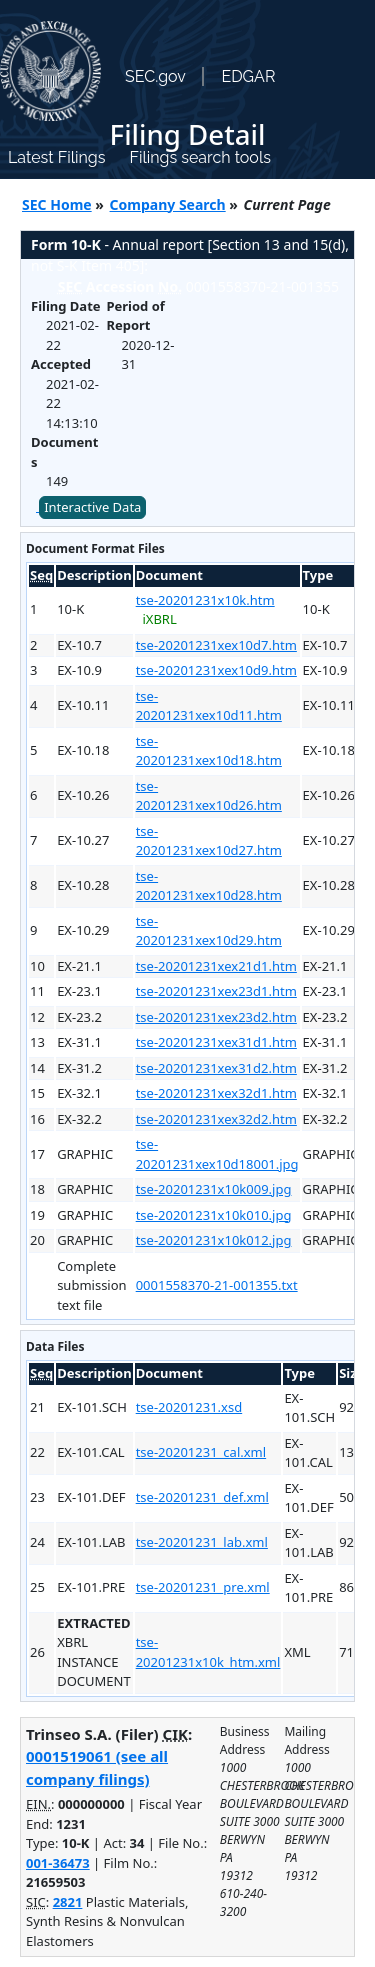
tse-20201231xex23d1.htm (216, 991)
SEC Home (57, 204)
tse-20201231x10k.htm (205, 600)
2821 (68, 1902)
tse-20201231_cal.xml (201, 1452)
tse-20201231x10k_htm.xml (208, 1652)
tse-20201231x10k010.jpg (214, 1215)
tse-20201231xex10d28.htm (209, 886)
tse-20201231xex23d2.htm (216, 1017)
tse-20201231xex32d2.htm (216, 1119)
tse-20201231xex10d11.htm (209, 706)
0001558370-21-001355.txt (217, 1285)
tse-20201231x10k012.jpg (214, 1240)
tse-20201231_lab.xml (202, 1542)
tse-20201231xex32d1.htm (216, 1093)
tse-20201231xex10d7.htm (216, 645)
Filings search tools (200, 157)
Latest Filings (56, 157)
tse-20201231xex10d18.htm (209, 751)
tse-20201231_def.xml (202, 1497)
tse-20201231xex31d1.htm (216, 1042)
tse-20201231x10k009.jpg (214, 1189)
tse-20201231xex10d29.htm (209, 931)
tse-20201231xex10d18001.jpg (217, 1154)
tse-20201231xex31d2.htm (216, 1068)
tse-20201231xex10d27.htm (209, 841)
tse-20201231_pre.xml (203, 1587)
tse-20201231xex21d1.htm (216, 966)
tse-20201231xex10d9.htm (216, 670)
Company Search (168, 204)
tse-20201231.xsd (189, 1407)
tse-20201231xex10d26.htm (209, 796)
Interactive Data (92, 507)
